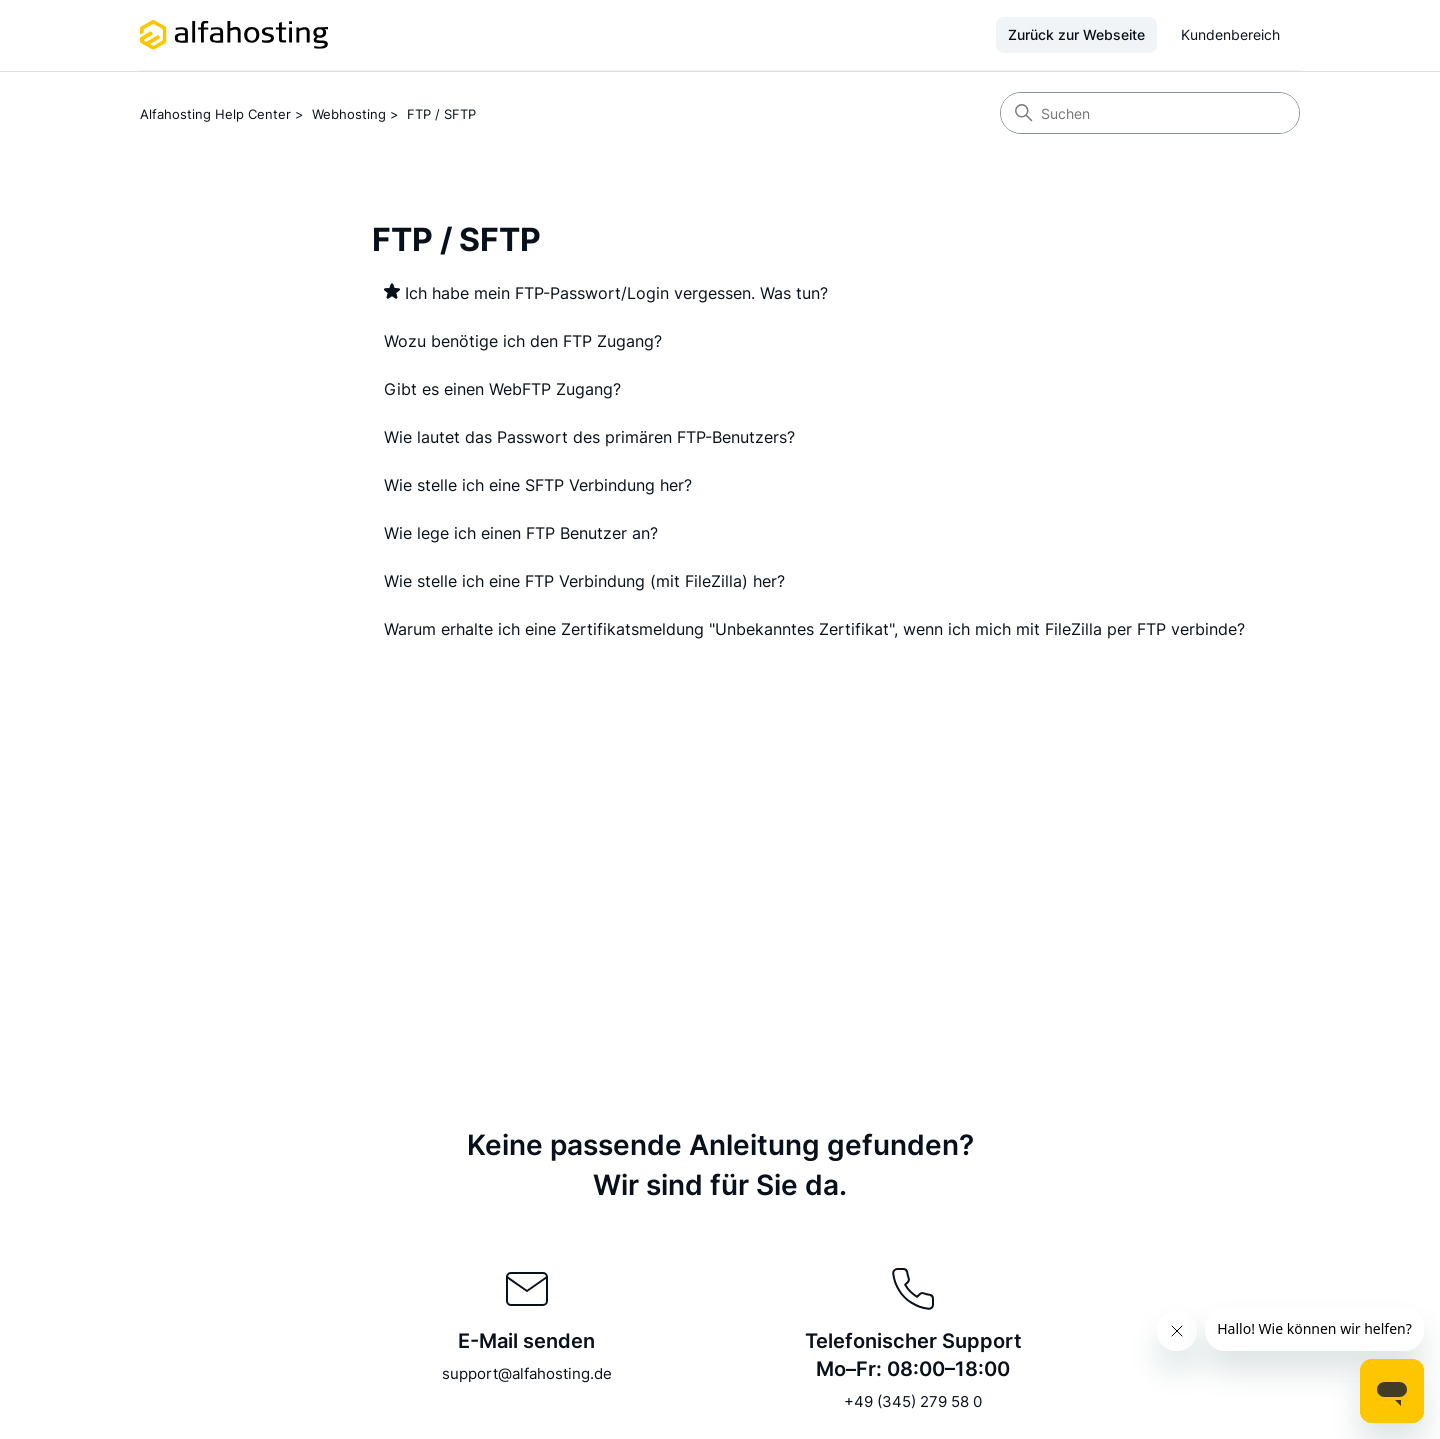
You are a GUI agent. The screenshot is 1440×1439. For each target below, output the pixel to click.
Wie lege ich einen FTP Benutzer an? (521, 533)
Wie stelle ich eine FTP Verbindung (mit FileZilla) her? (584, 581)
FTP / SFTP (441, 114)
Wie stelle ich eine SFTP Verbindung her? (538, 485)
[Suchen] (1150, 113)
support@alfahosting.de (527, 1373)
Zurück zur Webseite (1076, 34)
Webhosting (349, 114)
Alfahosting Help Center (215, 114)
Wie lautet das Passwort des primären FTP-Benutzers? (589, 437)
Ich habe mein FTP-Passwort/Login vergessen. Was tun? (616, 293)
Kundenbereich (1230, 34)
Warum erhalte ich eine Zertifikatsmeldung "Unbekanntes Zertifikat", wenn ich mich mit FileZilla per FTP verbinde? (814, 629)
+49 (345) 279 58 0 (913, 1401)
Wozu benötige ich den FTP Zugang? (523, 341)
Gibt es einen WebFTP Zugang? (502, 389)
